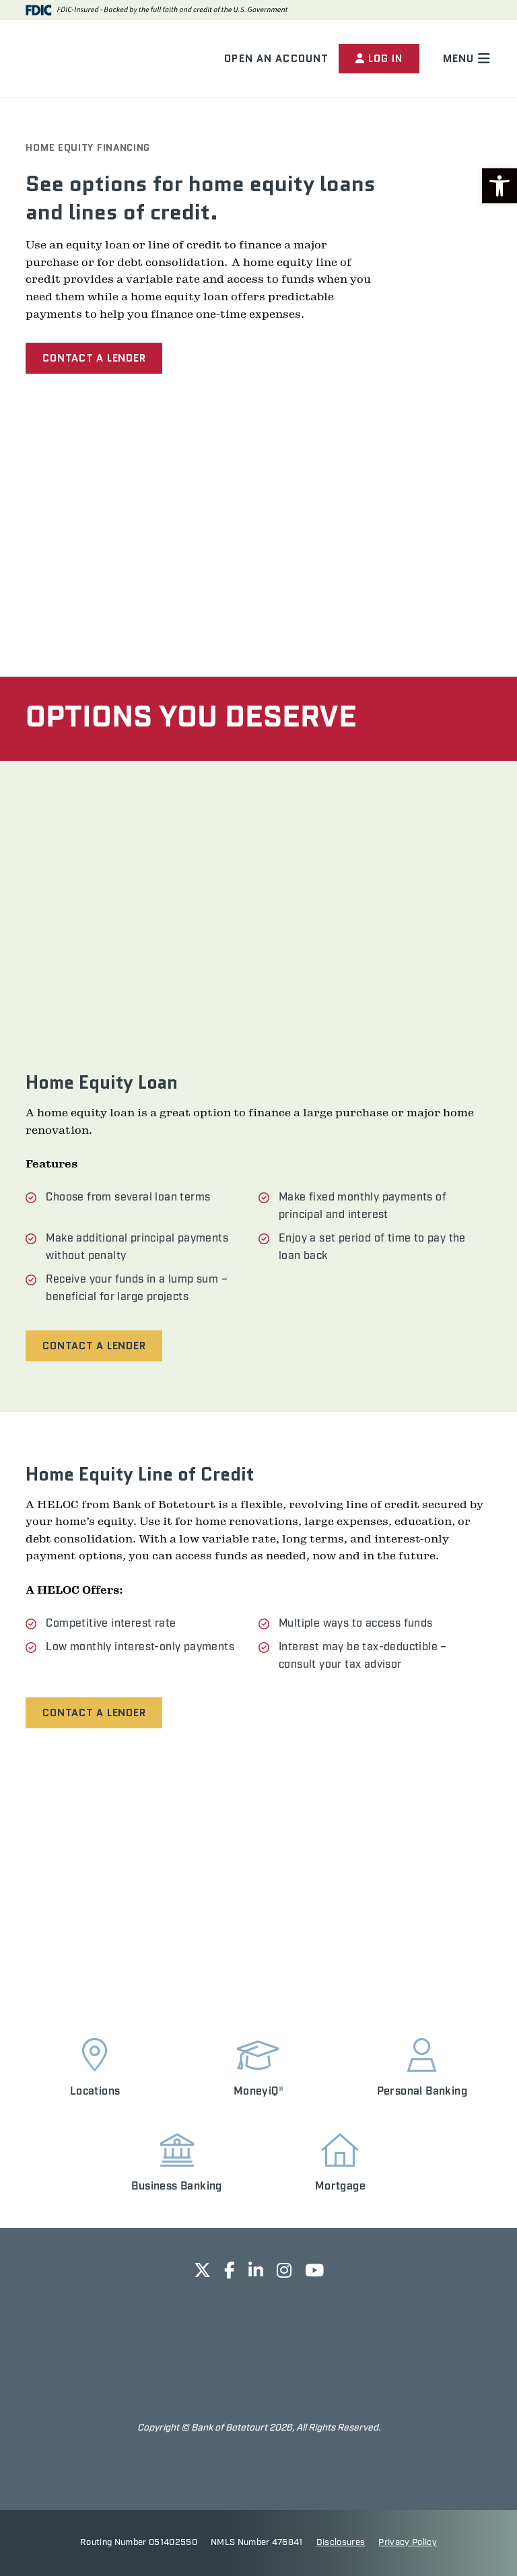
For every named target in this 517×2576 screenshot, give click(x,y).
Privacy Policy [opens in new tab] (407, 2542)
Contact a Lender (93, 358)
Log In (378, 58)
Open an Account (275, 58)
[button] (499, 185)
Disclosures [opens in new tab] (341, 2542)
